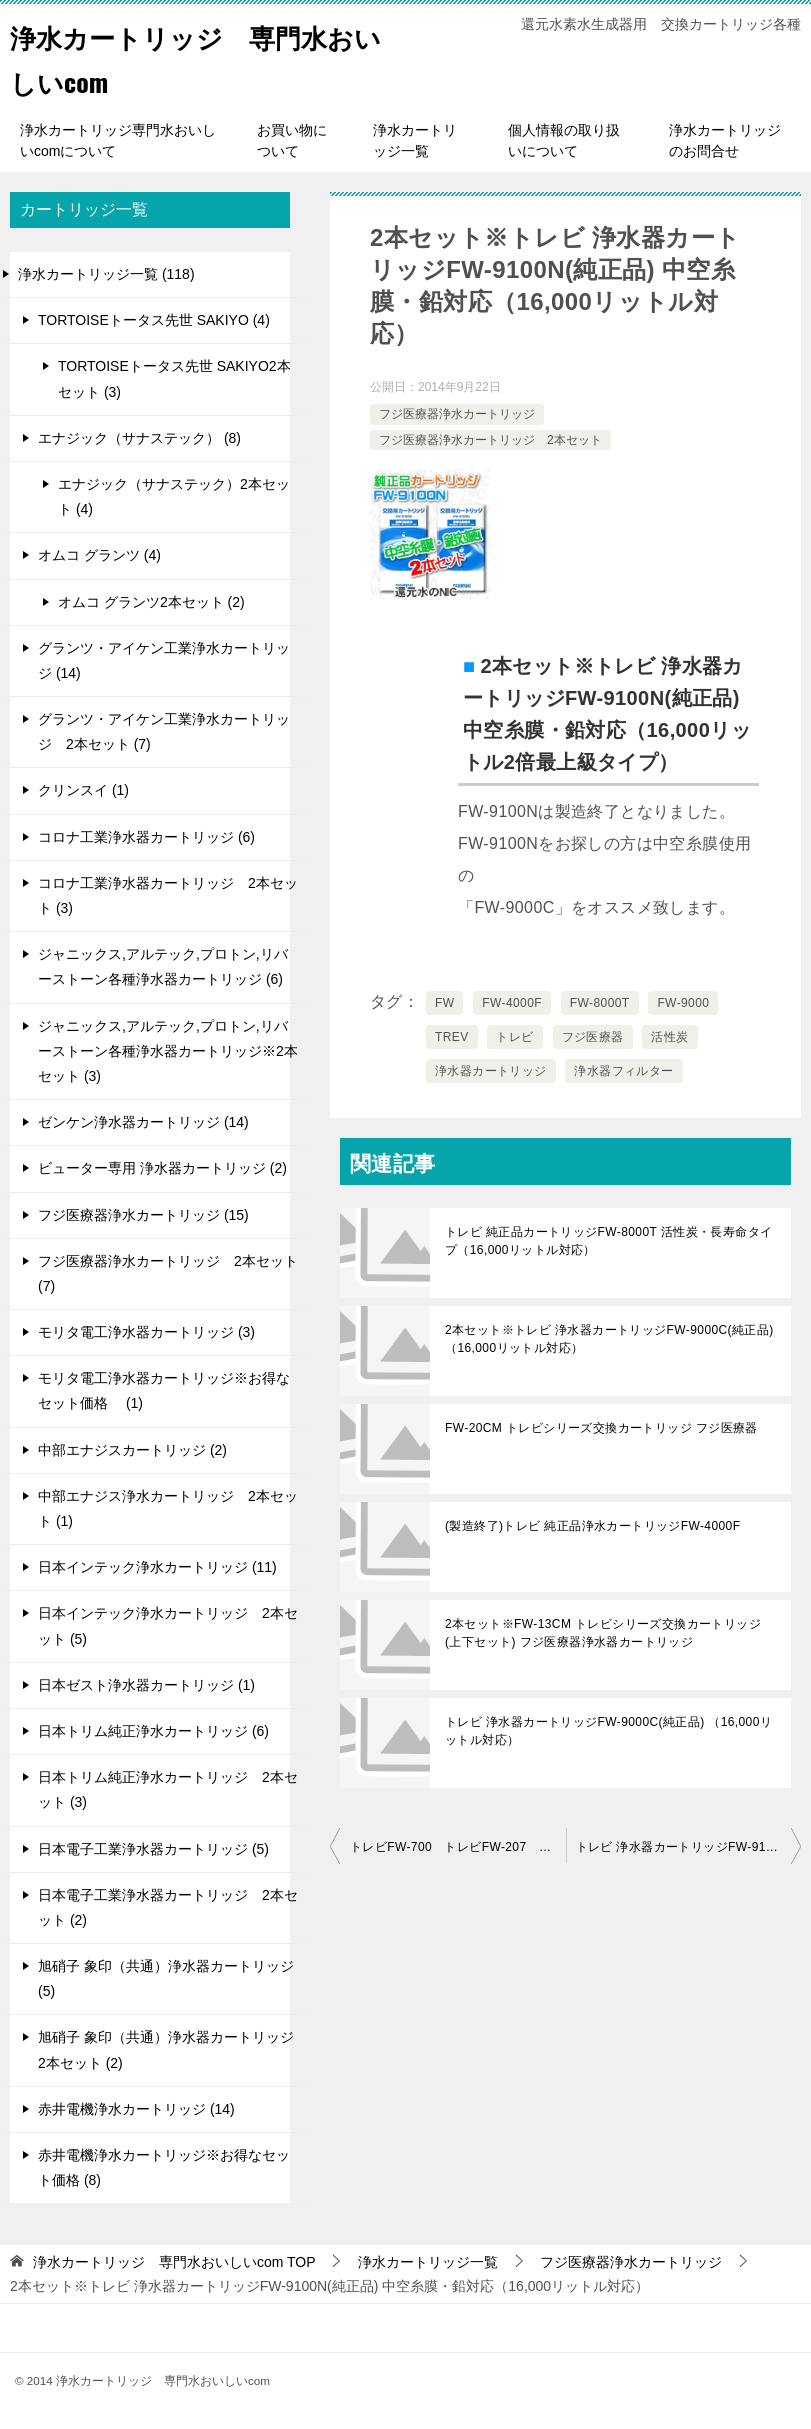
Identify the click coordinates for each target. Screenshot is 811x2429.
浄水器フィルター (623, 1071)
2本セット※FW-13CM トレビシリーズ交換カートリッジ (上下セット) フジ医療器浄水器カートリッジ (603, 1633)
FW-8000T (600, 1003)
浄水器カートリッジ (491, 1071)
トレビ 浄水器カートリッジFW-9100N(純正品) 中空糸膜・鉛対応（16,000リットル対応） (689, 1847)
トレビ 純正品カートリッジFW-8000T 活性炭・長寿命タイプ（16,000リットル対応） (608, 1241)
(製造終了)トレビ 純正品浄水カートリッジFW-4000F (592, 1526)
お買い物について (292, 140)
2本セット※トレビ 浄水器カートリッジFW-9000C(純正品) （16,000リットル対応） (609, 1339)
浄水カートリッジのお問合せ (725, 140)
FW (444, 1003)
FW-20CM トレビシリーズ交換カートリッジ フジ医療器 (601, 1428)
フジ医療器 (593, 1037)
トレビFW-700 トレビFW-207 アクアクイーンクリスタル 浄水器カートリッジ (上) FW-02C (458, 1847)
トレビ (514, 1037)
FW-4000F (512, 1003)
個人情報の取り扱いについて (564, 140)
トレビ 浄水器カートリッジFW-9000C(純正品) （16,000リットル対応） (608, 1731)
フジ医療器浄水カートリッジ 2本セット (490, 440)
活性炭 (669, 1037)
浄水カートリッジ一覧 (415, 140)
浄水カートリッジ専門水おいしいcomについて (118, 140)
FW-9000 (683, 1003)
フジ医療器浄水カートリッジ (457, 414)
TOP (174, 2262)
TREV (452, 1037)
